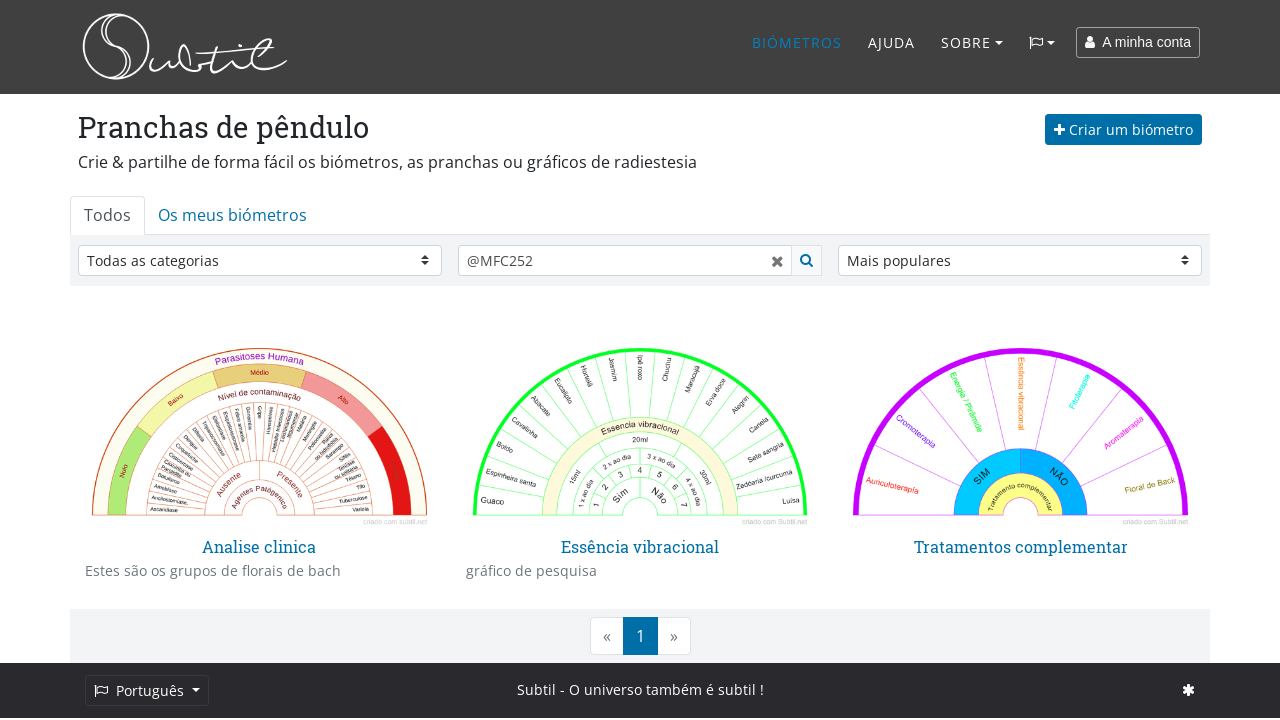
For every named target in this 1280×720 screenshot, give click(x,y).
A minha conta (1138, 42)
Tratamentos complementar (1021, 546)
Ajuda (891, 42)
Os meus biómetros (232, 215)
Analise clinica (259, 546)
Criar (1123, 129)
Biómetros (797, 42)
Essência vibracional (640, 546)
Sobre (966, 42)
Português (141, 690)
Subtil (536, 689)
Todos (107, 215)
